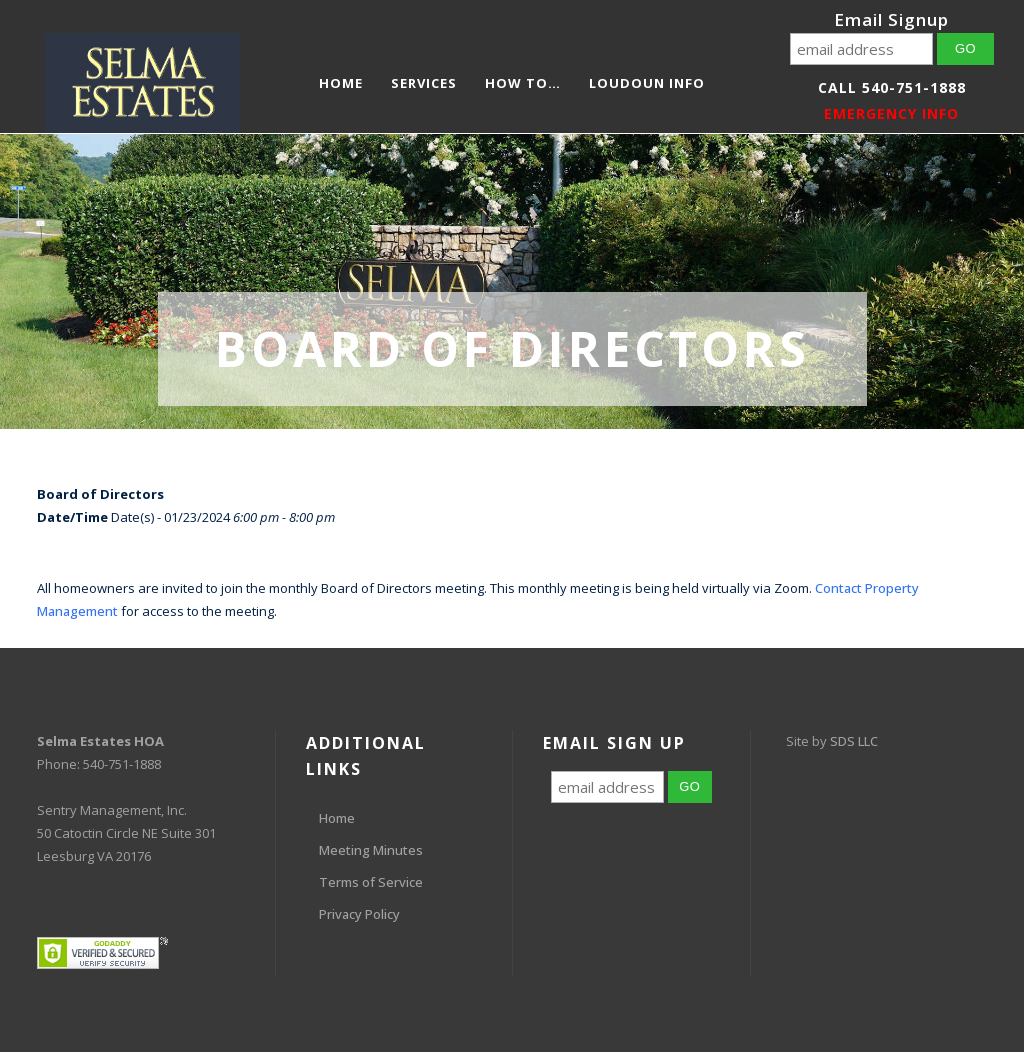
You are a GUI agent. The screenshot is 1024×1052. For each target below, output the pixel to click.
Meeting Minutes (371, 850)
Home (337, 818)
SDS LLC (854, 741)
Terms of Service (371, 882)
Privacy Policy (359, 914)
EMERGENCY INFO (891, 113)
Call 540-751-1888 (892, 87)
